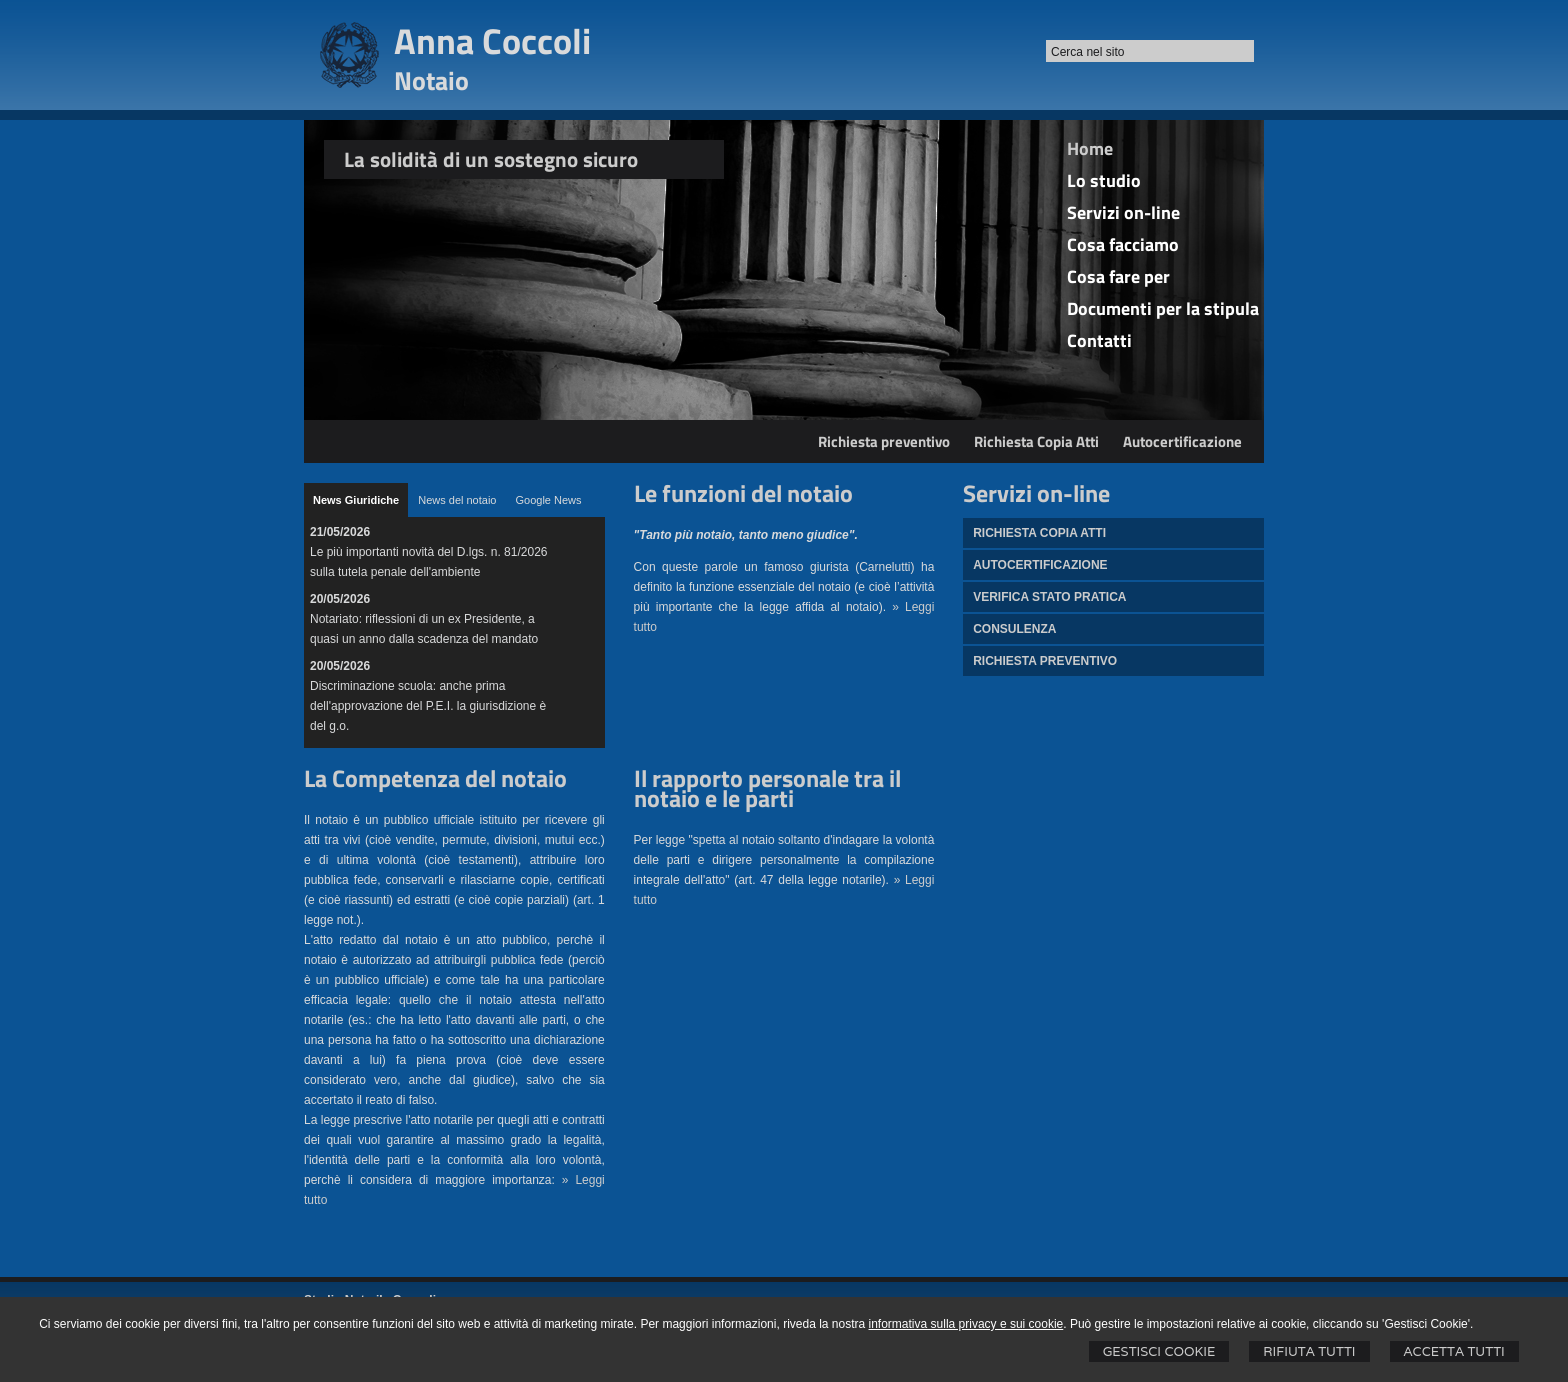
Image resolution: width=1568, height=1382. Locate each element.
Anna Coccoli (492, 40)
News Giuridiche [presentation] (356, 500)
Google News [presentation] (548, 500)
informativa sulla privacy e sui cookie (966, 1324)
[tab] (356, 500)
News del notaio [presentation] (457, 500)
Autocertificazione (1182, 441)
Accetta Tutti (1454, 1351)
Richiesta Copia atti (1039, 533)
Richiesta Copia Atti (1036, 441)
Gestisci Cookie (1159, 1351)
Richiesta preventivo (884, 441)
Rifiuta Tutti (1309, 1351)
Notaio (431, 80)
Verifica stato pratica (1049, 597)
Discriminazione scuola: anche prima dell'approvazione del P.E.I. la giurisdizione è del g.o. (428, 706)
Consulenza (1014, 629)
